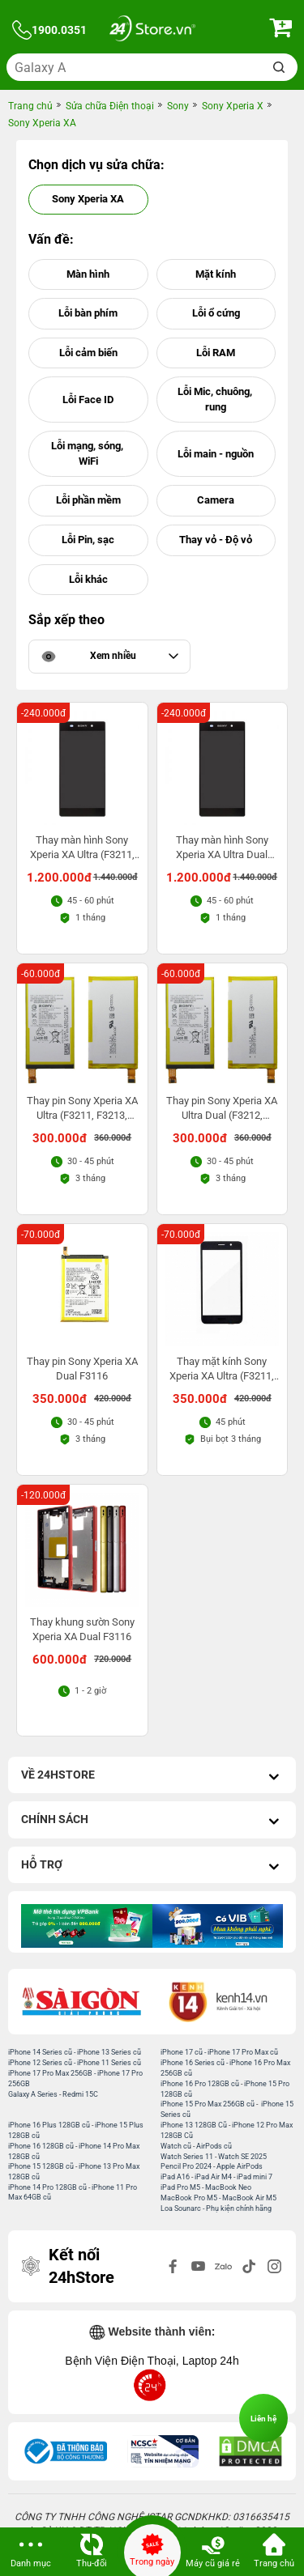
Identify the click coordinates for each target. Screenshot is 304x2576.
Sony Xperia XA (88, 199)
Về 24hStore (152, 1776)
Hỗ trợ (152, 1866)
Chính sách (152, 1821)
